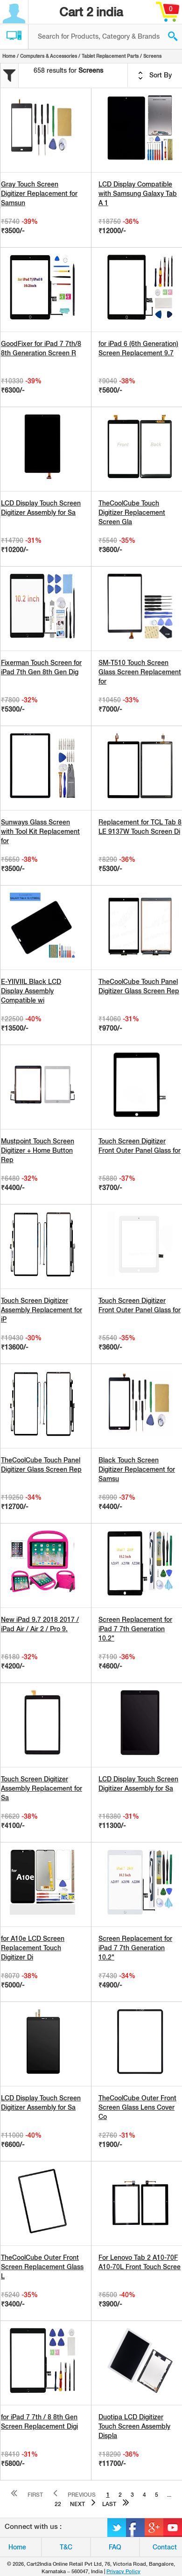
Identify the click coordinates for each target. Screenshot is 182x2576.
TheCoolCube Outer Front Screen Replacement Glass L (42, 2267)
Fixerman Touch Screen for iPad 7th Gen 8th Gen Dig (41, 667)
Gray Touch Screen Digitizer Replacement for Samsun (39, 193)
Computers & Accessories (48, 56)
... (169, 2495)
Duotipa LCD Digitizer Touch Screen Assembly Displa (134, 2426)
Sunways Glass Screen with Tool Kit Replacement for (40, 831)
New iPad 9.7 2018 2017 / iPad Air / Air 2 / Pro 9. (40, 1624)
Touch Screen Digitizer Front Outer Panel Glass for (139, 1145)
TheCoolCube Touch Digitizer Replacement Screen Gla (131, 512)
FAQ (115, 2547)
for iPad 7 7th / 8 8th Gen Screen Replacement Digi (39, 2421)
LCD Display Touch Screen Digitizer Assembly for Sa (41, 507)
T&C (66, 2547)
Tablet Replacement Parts (110, 56)
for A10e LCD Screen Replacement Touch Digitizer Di (32, 1948)
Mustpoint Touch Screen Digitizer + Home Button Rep (37, 1150)
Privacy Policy (123, 2571)
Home (8, 56)
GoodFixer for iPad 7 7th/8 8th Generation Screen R (41, 348)
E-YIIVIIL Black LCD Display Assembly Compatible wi (31, 991)
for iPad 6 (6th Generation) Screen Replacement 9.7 (138, 348)
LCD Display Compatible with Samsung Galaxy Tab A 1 (137, 193)
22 (58, 2504)
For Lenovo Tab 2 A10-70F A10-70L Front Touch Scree (139, 2262)
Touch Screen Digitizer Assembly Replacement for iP (41, 1310)
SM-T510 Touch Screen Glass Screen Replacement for (139, 672)
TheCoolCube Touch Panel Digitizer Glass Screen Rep (138, 986)
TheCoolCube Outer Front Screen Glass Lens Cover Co (137, 2107)
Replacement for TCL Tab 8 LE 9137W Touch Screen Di (140, 826)
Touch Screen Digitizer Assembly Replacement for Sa (41, 1788)
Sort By (155, 75)
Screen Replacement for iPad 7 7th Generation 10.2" (135, 1629)
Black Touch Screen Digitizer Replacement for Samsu (136, 1469)
